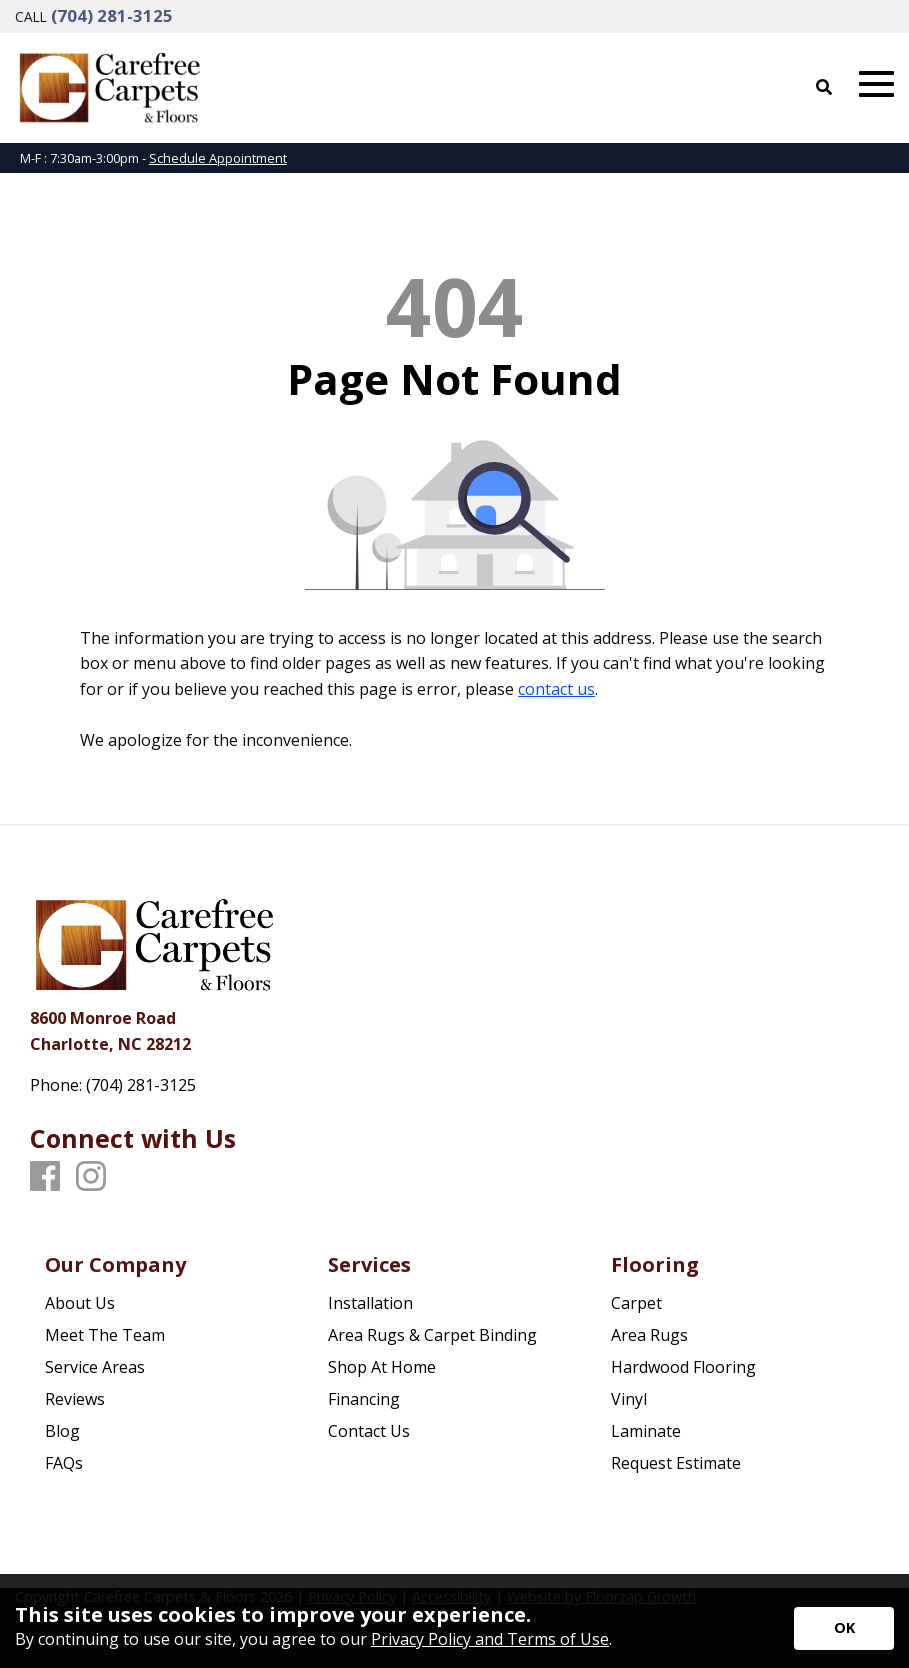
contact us (556, 689)
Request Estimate (676, 1463)
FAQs (64, 1463)
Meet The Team (105, 1335)
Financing (364, 1399)
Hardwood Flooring (683, 1367)
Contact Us (369, 1431)
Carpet (636, 1303)
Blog (62, 1431)
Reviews (75, 1399)
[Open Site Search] (824, 87)
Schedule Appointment (218, 158)
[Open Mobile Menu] (876, 84)
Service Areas (95, 1367)
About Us (80, 1303)
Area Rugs (649, 1335)
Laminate (646, 1431)
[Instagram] (91, 1177)
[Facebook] (45, 1177)
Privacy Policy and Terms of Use (490, 1639)
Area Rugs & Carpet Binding (432, 1335)
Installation (370, 1303)
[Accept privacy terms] (844, 1628)
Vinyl (629, 1399)
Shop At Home (382, 1367)
